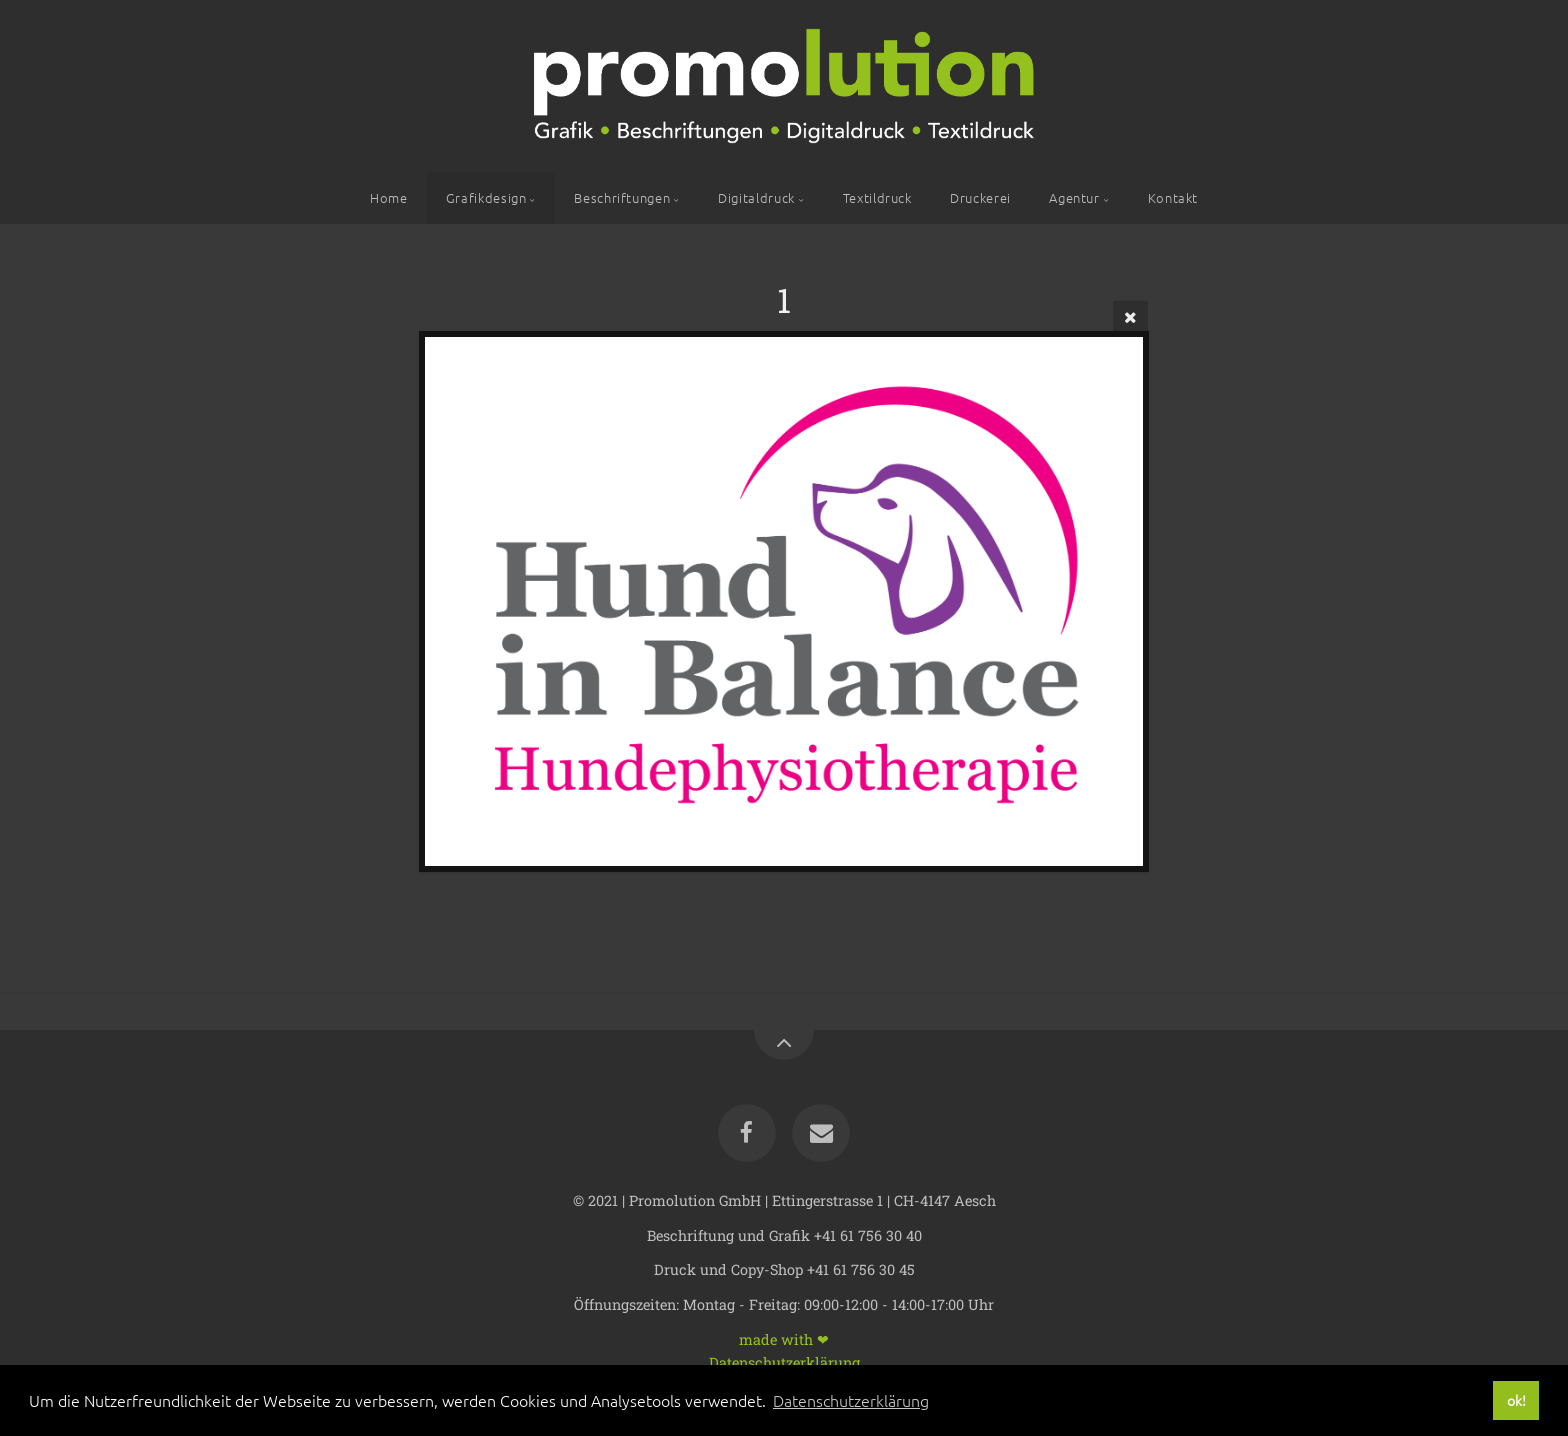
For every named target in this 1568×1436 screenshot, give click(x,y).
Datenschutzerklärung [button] (851, 1400)
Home (389, 197)
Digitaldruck (756, 197)
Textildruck (877, 197)
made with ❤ (784, 1338)
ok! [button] (1516, 1400)
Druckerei (980, 197)
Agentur (1074, 197)
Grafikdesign (486, 197)
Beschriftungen (622, 197)
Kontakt (1173, 197)
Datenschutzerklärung (784, 1361)
